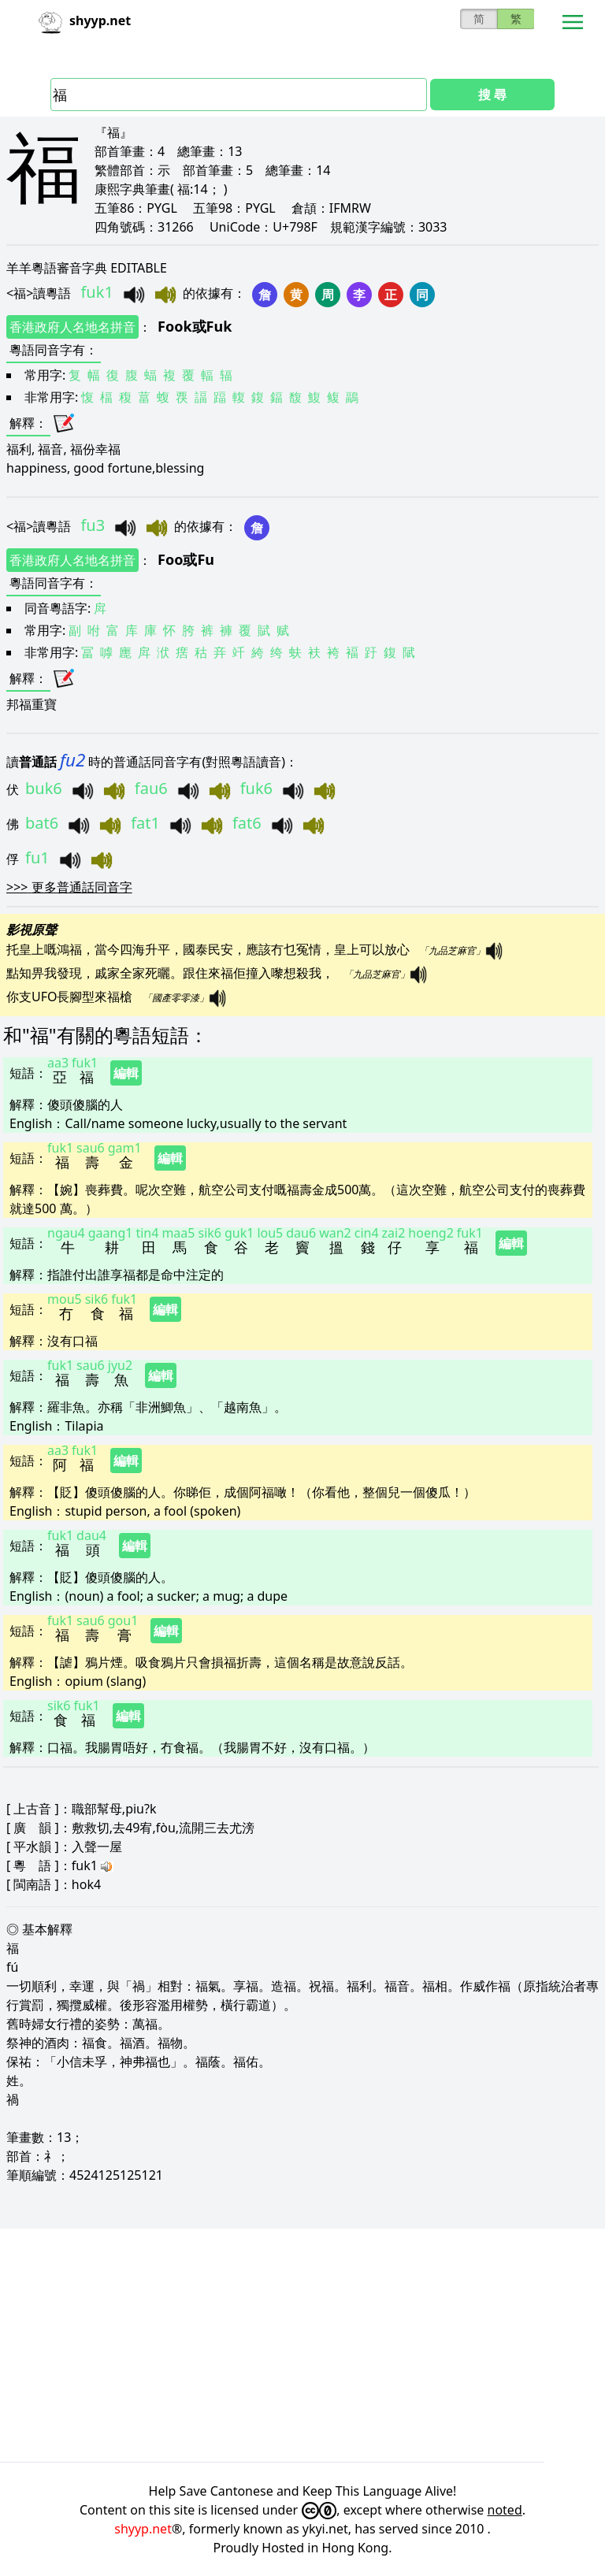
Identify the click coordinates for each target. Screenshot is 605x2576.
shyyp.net (143, 2528)
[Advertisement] (302, 2345)
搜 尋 (492, 94)
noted (505, 2509)
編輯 (126, 1073)
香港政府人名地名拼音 (72, 327)
